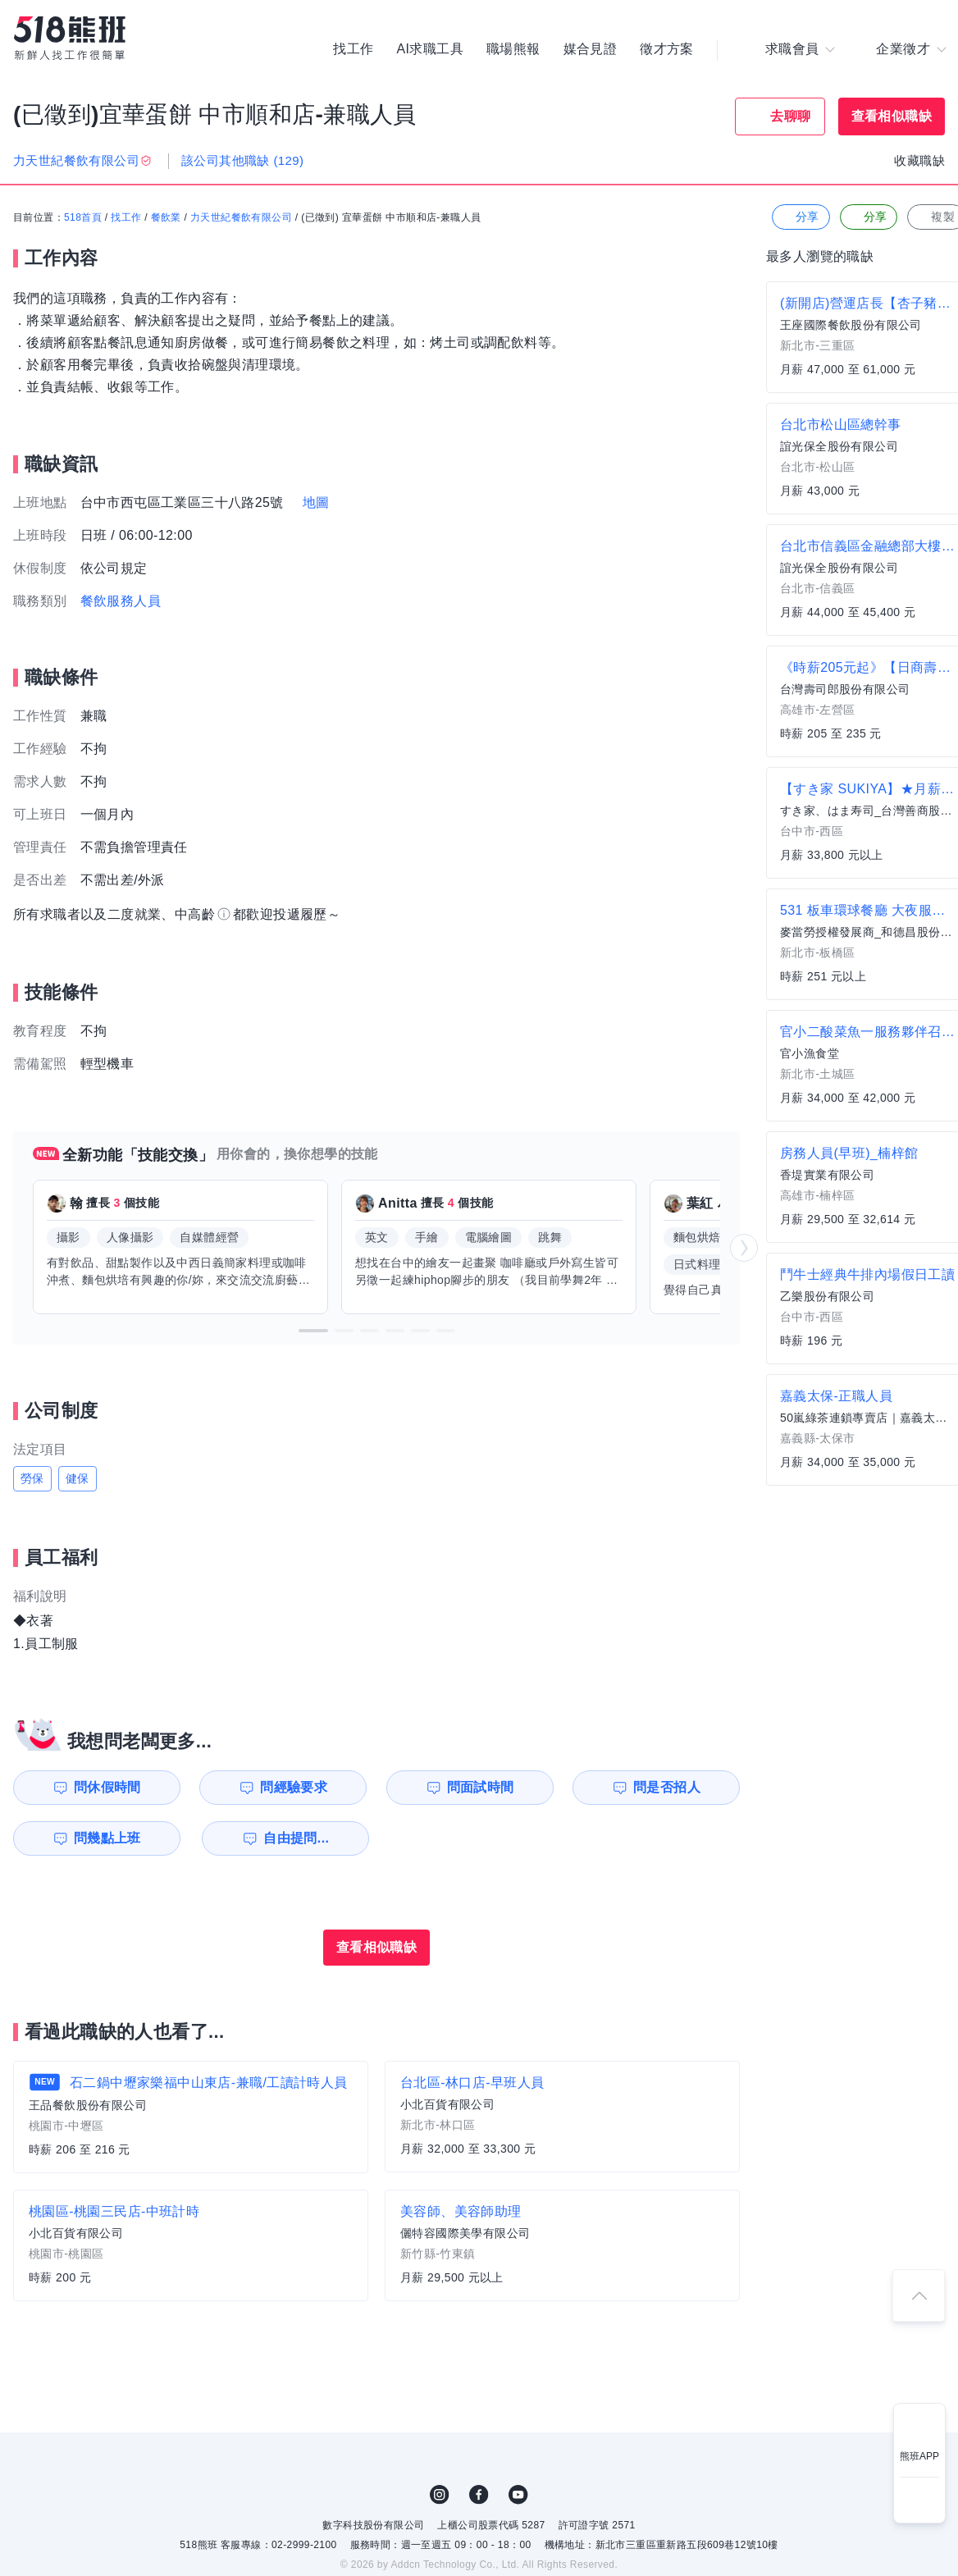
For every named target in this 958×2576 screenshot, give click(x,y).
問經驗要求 (293, 1787)
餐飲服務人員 (120, 601)
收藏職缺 (919, 160)
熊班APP (919, 2456)
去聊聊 (790, 116)
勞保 (32, 1478)
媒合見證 (590, 49)
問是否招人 (666, 1787)
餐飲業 (166, 217)
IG (439, 2495)
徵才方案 (667, 49)
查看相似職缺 (891, 116)
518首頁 (83, 217)
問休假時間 (107, 1787)
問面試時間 (480, 1787)
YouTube (518, 2495)
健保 (77, 1478)
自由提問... (296, 1838)
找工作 (353, 49)
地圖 (316, 502)
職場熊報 (513, 49)
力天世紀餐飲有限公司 (241, 217)
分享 (799, 217)
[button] (313, 1330)
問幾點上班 (107, 1838)
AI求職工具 (429, 49)
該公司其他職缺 (242, 160)
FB (479, 2495)
